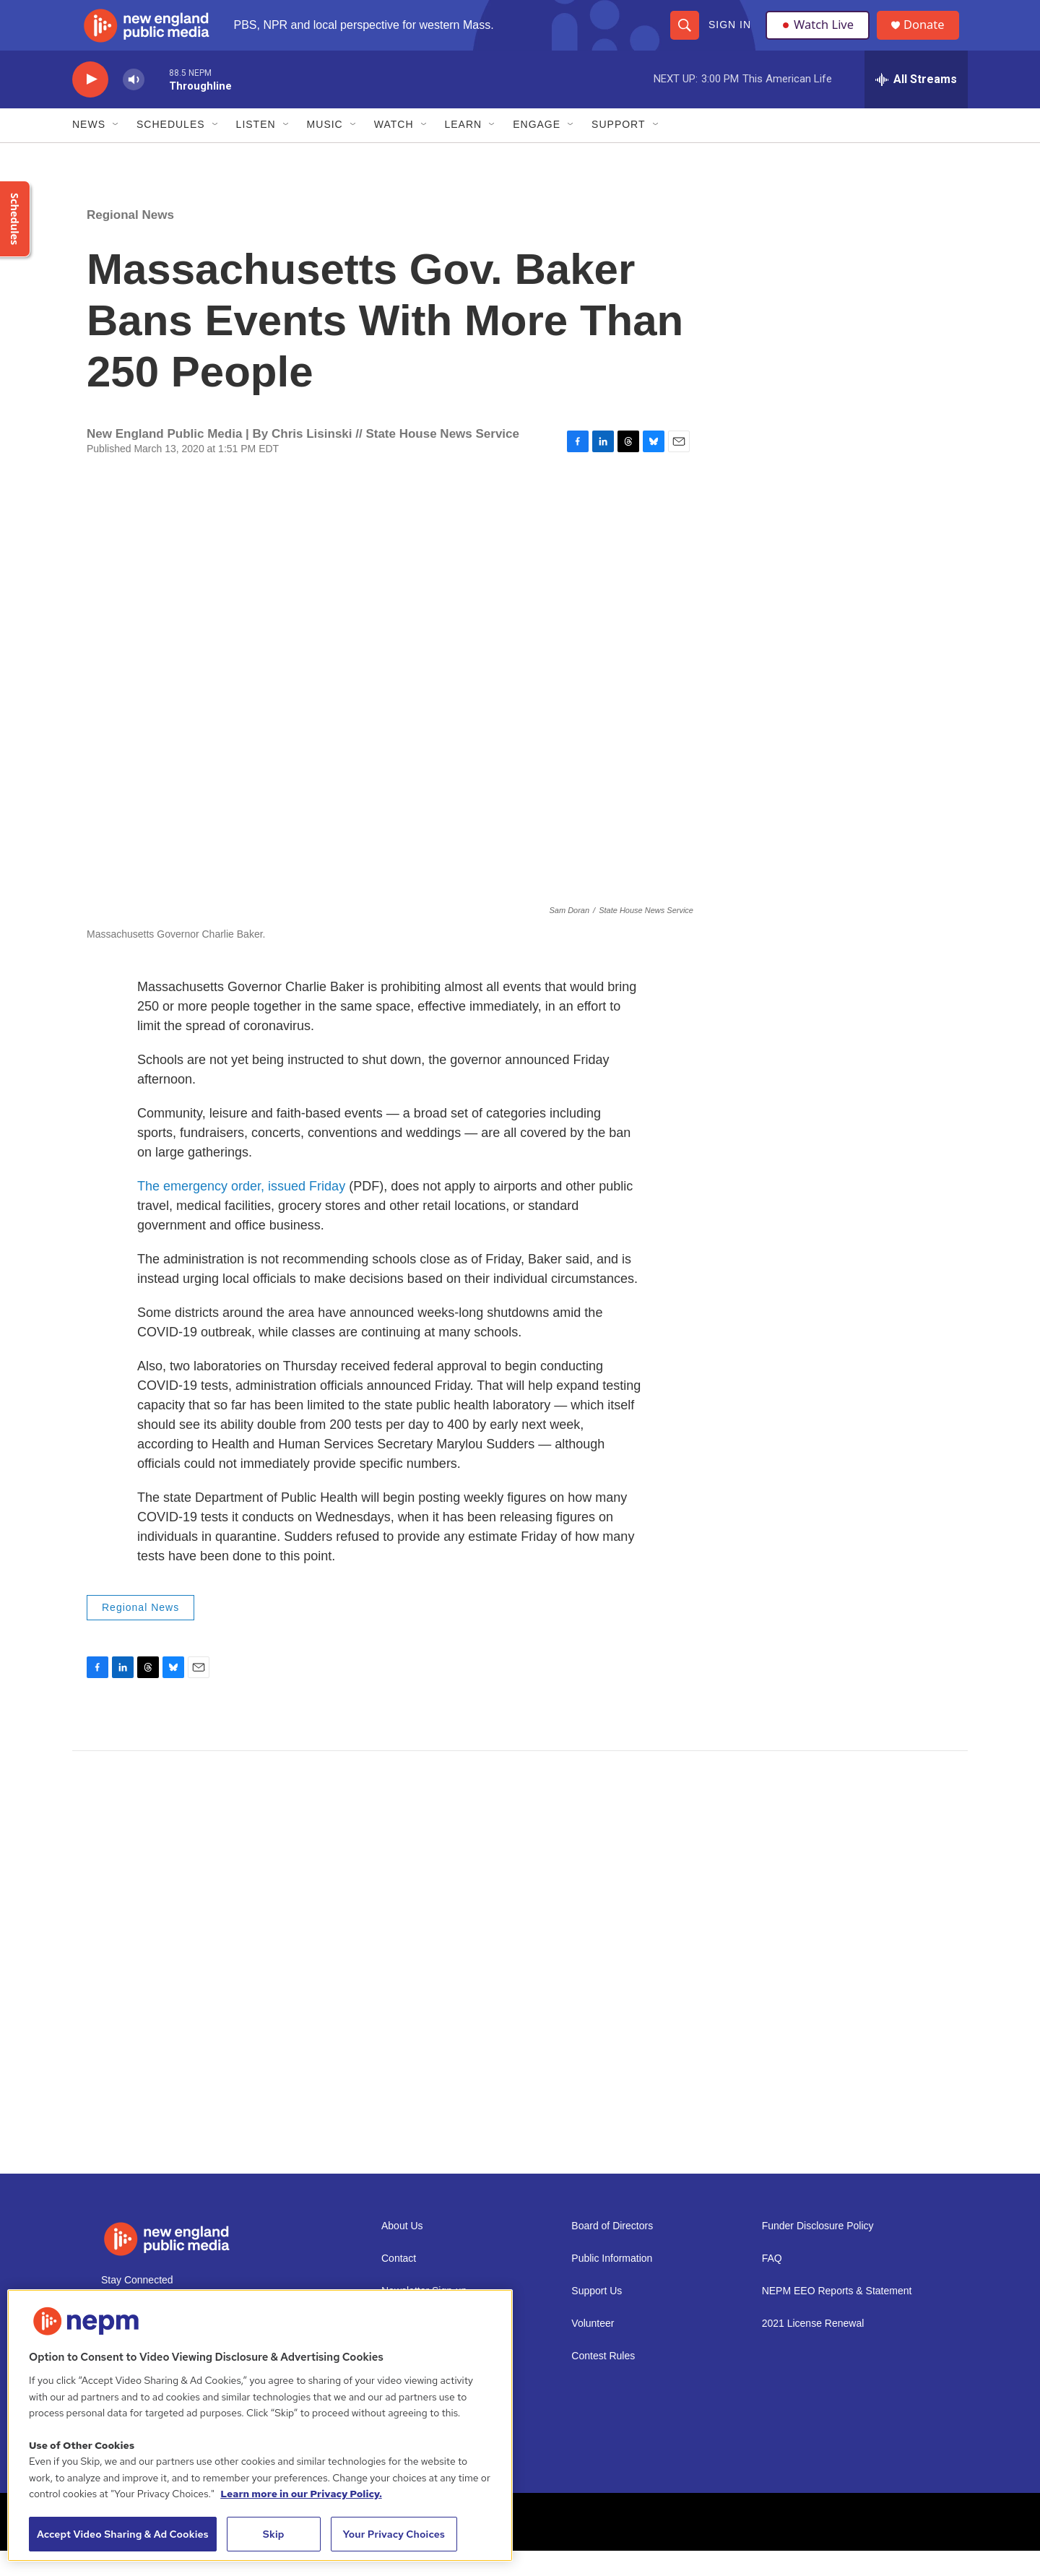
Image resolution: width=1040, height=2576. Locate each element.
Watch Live (820, 37)
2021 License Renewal (813, 2348)
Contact (398, 2283)
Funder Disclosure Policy (818, 2251)
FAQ (772, 2283)
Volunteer (592, 2348)
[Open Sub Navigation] (116, 150)
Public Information (611, 2283)
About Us (402, 2251)
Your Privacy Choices (393, 2534)
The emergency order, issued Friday (241, 1212)
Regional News (130, 240)
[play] (90, 105)
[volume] (133, 105)
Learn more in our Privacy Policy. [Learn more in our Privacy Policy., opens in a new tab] (301, 2493)
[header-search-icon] (684, 37)
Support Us (596, 2316)
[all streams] (916, 105)
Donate (931, 38)
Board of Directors (612, 2251)
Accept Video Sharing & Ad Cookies (123, 2534)
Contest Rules (603, 2381)
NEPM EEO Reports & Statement (837, 2316)
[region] (260, 2425)
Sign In (729, 37)
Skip (274, 2534)
